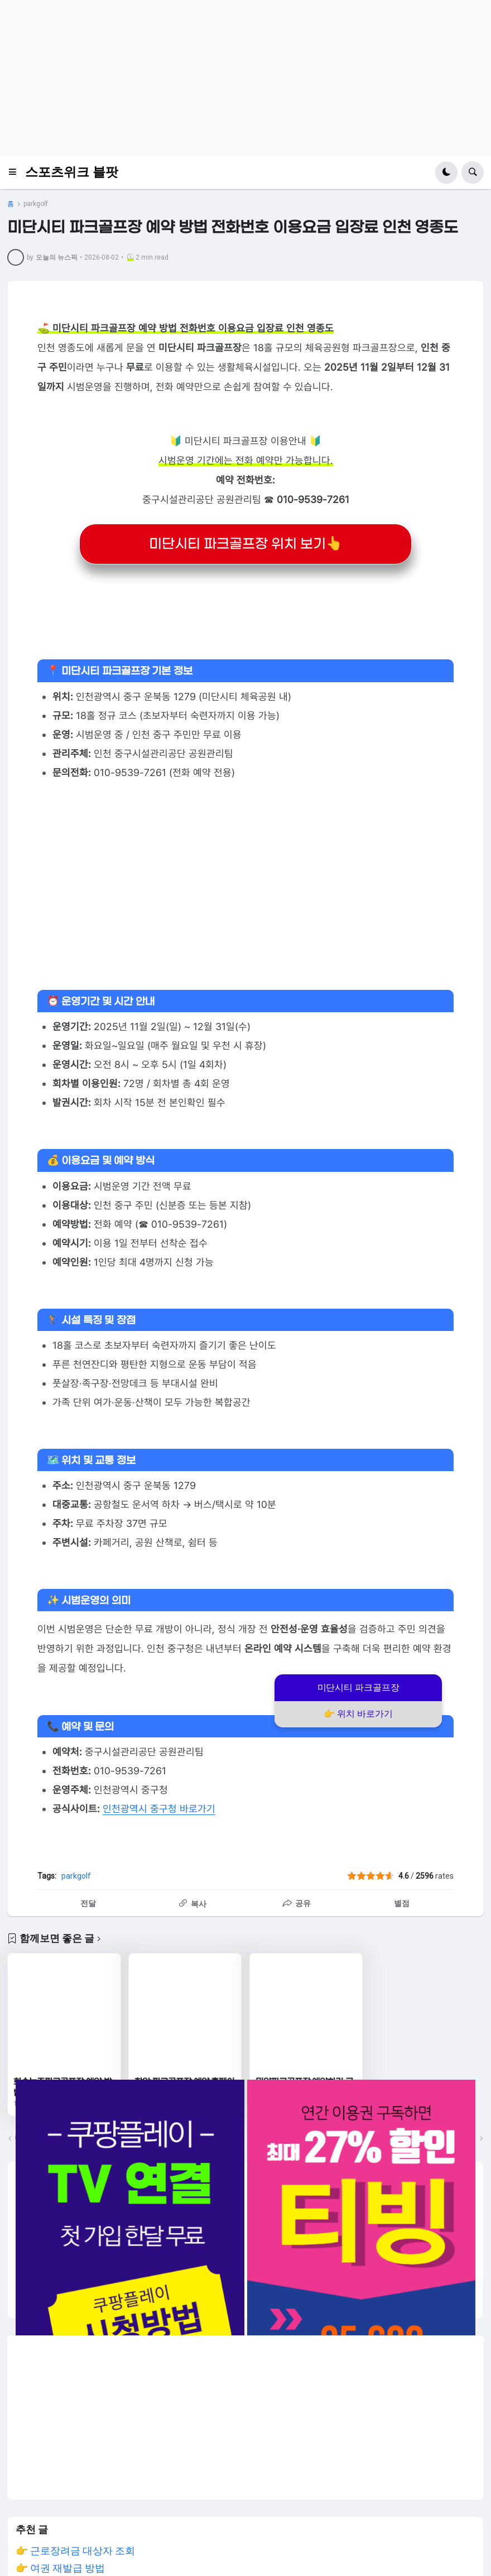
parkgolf (35, 203)
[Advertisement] (245, 78)
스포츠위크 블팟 (71, 172)
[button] (16, 172)
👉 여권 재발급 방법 (60, 2568)
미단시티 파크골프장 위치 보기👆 (246, 544)
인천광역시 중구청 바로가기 (159, 1808)
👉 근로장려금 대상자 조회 (75, 2550)
